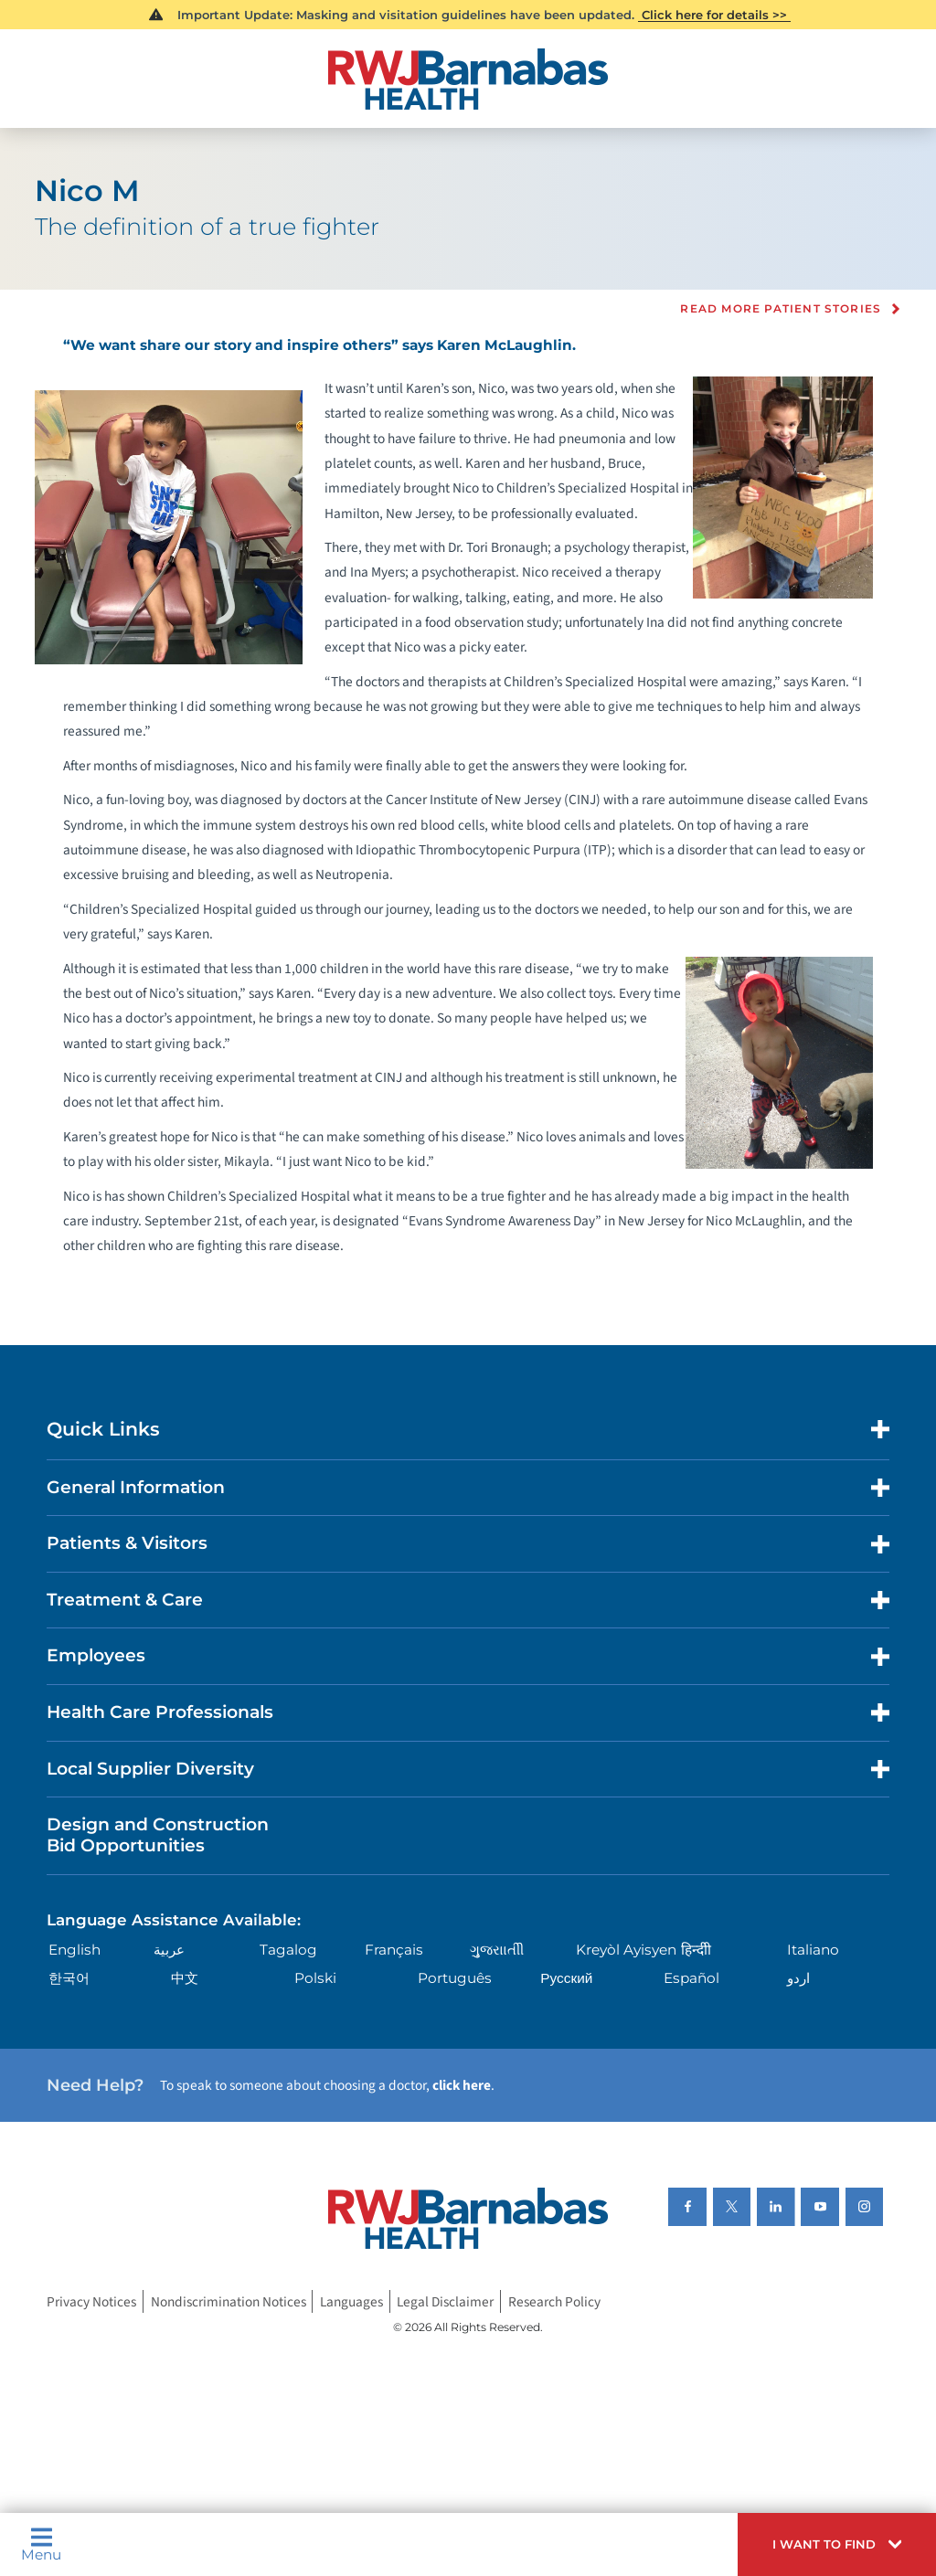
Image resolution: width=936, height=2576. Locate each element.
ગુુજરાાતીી (497, 1949)
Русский (566, 1978)
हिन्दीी (696, 1949)
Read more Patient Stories (780, 308)
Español (691, 1978)
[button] (837, 2544)
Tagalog (288, 1949)
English (74, 1949)
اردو (798, 1978)
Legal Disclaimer (445, 2302)
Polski (315, 1978)
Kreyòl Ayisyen (626, 1949)
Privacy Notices (91, 2302)
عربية (169, 1949)
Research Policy (554, 2302)
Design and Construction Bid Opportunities (158, 1835)
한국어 (69, 1978)
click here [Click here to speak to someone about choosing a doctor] (461, 2085)
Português (455, 1978)
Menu (41, 2544)
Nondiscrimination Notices (228, 2302)
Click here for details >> (714, 14)
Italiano (813, 1949)
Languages (351, 2302)
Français (394, 1949)
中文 (184, 1978)
